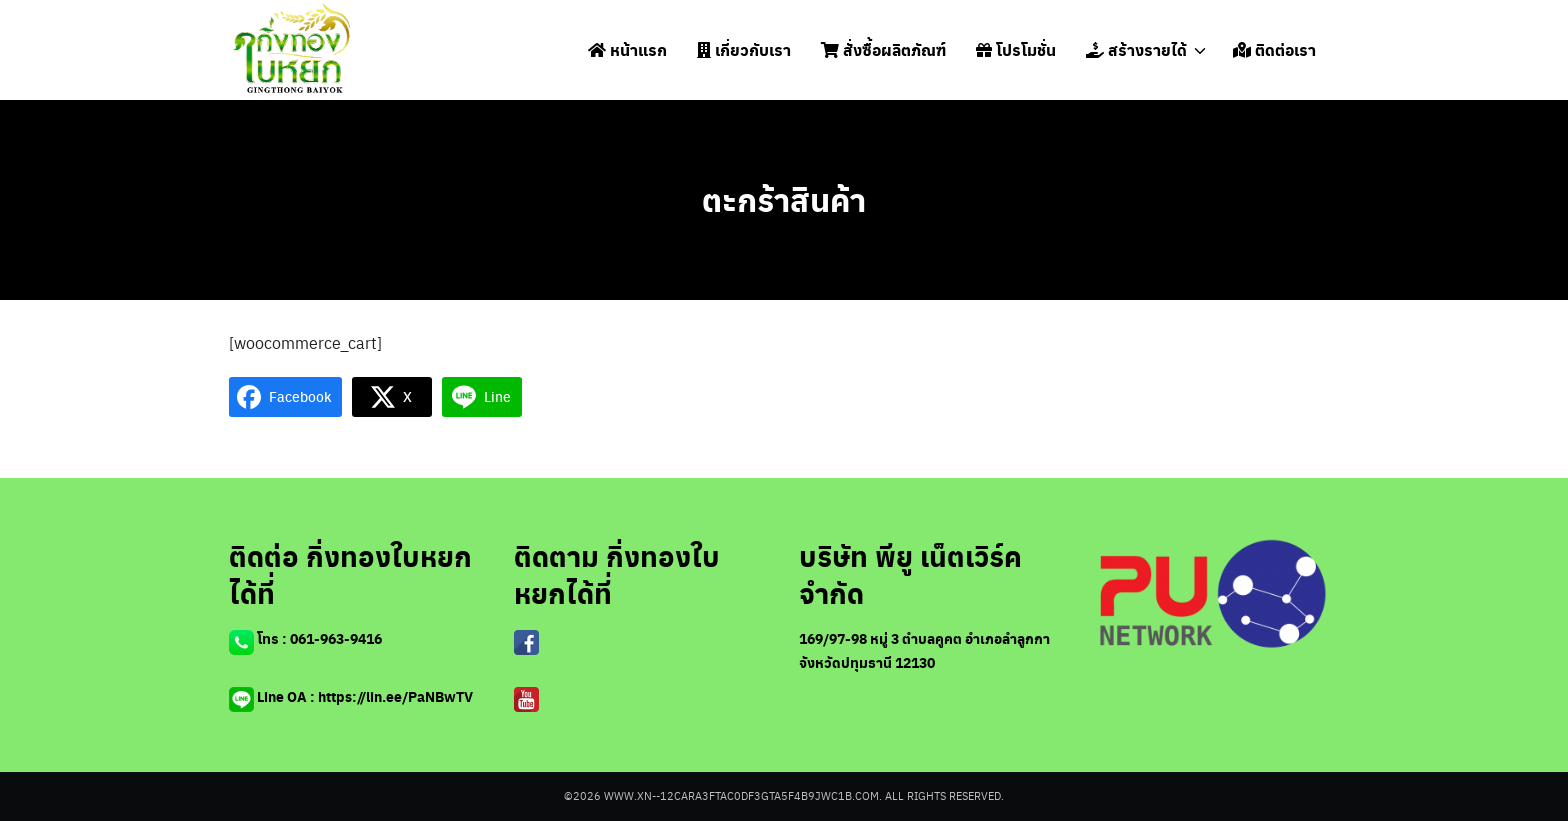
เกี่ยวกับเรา (744, 49)
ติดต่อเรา (1274, 49)
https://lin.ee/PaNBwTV (395, 696)
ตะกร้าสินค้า (784, 199)
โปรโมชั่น (1016, 49)
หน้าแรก (627, 49)
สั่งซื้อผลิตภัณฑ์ (883, 49)
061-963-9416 (336, 638)
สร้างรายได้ (1136, 49)
